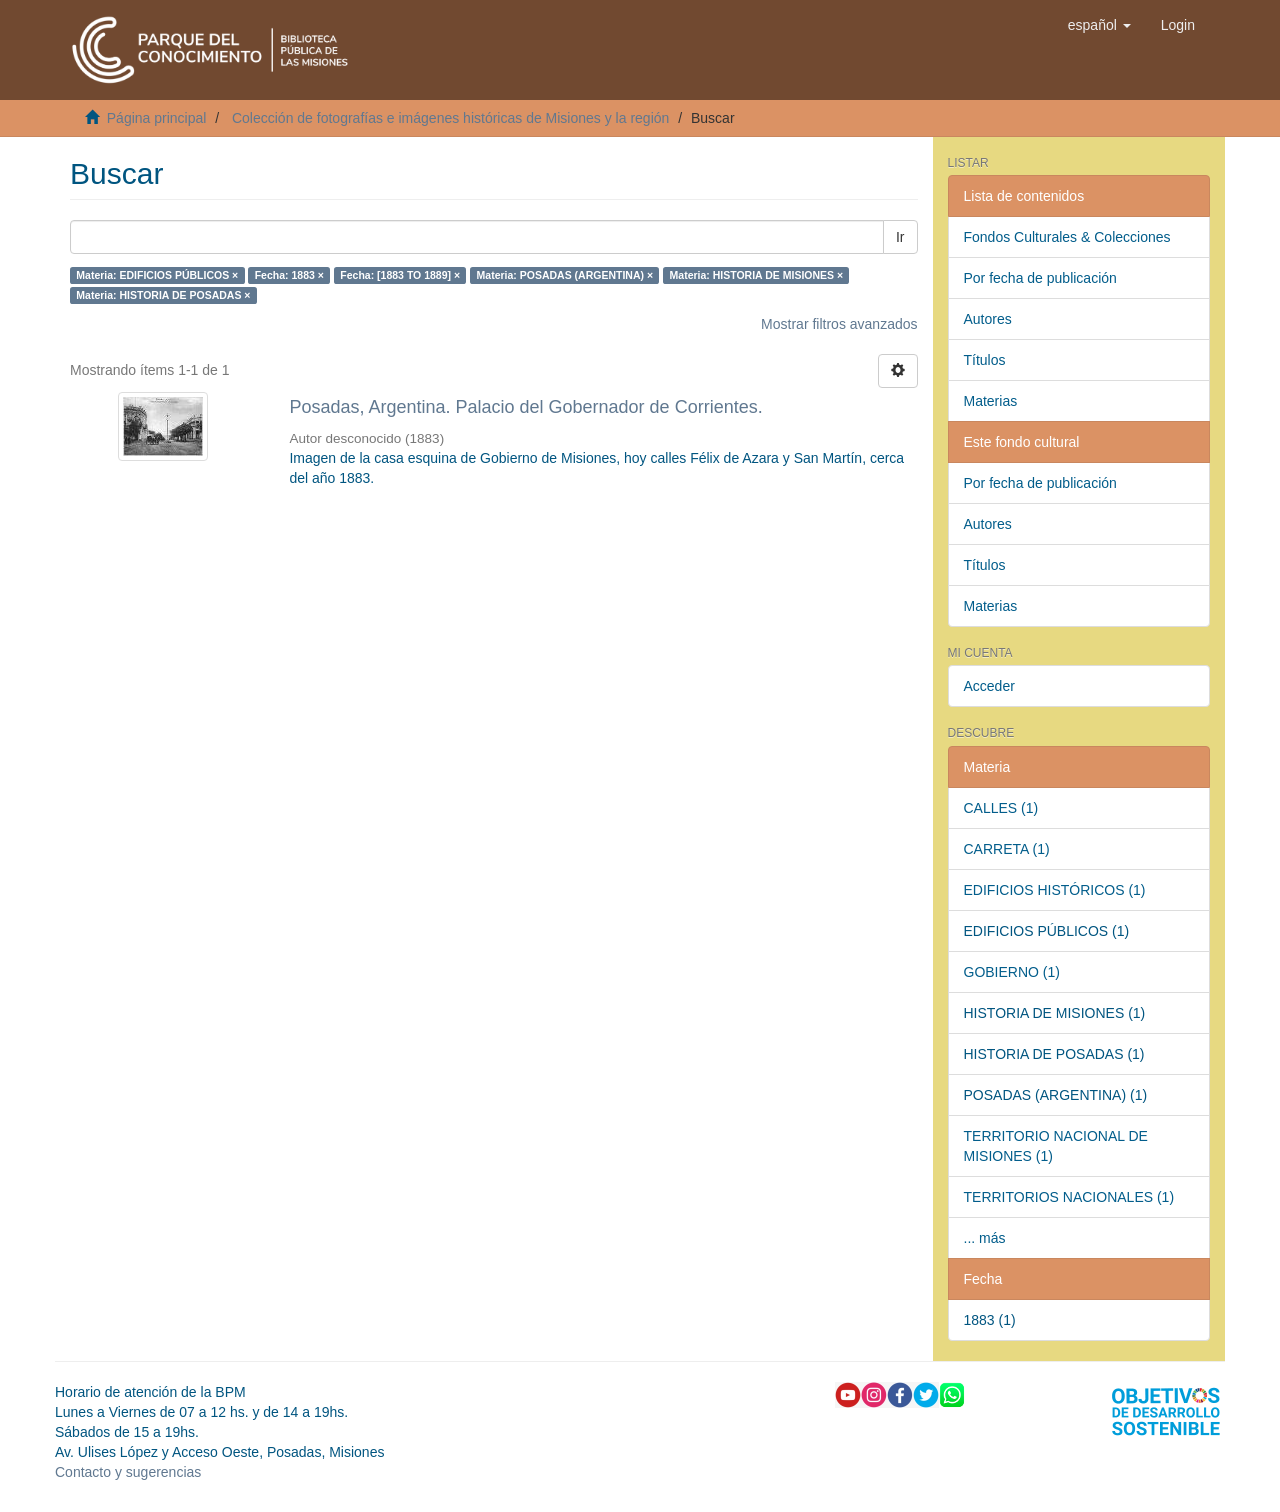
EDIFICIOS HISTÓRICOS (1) (1055, 890)
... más (985, 1238)
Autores (988, 319)
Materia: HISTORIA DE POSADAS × (163, 295)
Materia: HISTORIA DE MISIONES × (757, 275)
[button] (1099, 25)
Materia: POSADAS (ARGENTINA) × (565, 275)
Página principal (157, 118)
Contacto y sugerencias (128, 1472)
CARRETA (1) (1007, 849)
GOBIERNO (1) (1012, 972)
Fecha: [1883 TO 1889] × (400, 275)
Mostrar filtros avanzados (839, 324)
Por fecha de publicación (1040, 278)
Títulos (985, 360)
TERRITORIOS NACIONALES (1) (1069, 1197)
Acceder (989, 686)
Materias (991, 401)
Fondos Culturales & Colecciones (1067, 237)
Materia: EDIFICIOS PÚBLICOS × (157, 275)
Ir (900, 237)
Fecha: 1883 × (289, 275)
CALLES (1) (1001, 808)
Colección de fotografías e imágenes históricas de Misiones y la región (450, 118)
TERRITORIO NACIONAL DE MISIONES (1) (1056, 1146)
